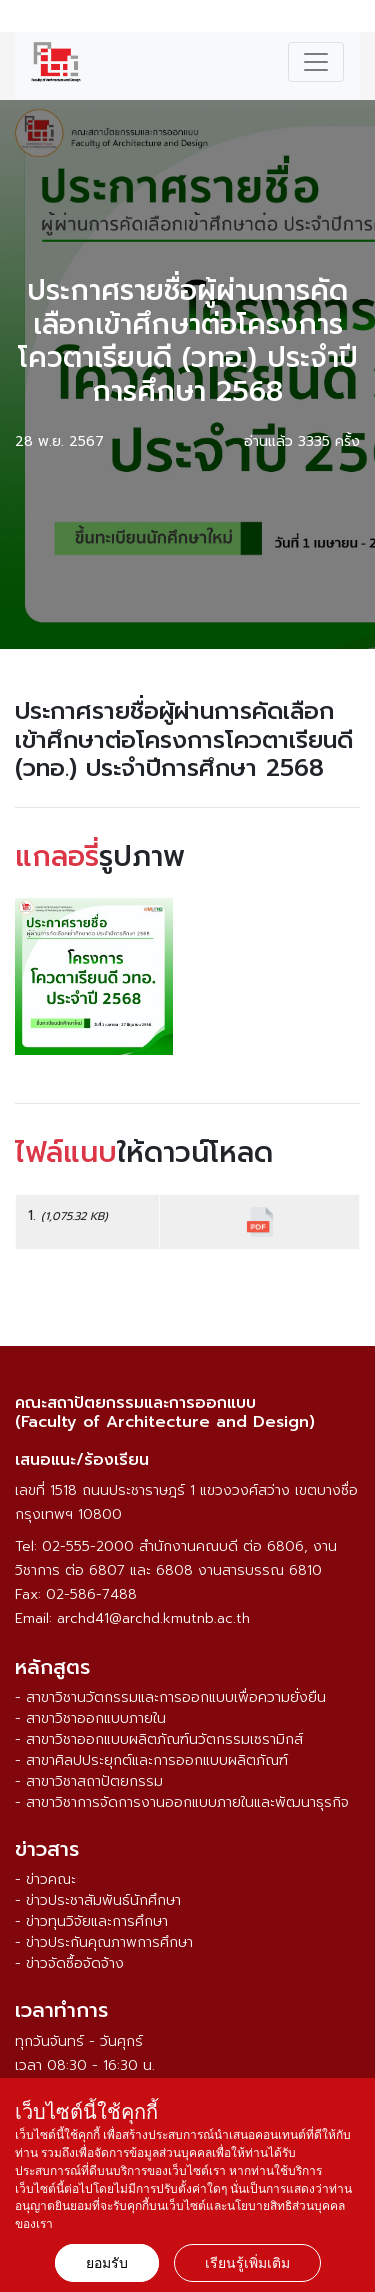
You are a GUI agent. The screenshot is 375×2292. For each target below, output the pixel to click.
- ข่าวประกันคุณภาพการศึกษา (104, 1942)
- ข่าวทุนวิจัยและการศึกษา (91, 1921)
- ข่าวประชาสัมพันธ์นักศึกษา (98, 1900)
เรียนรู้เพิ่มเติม (247, 2263)
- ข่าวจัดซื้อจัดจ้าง (69, 1963)
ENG (348, 19)
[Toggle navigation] (316, 62)
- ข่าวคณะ (45, 1879)
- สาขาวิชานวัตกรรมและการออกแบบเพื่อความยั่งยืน (170, 1697)
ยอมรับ (107, 2263)
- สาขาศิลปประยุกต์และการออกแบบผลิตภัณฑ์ (151, 1760)
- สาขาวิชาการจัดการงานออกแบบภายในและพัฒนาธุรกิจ (182, 1802)
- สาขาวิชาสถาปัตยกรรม (89, 1781)
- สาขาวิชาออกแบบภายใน (90, 1718)
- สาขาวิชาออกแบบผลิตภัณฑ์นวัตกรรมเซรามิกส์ (159, 1739)
